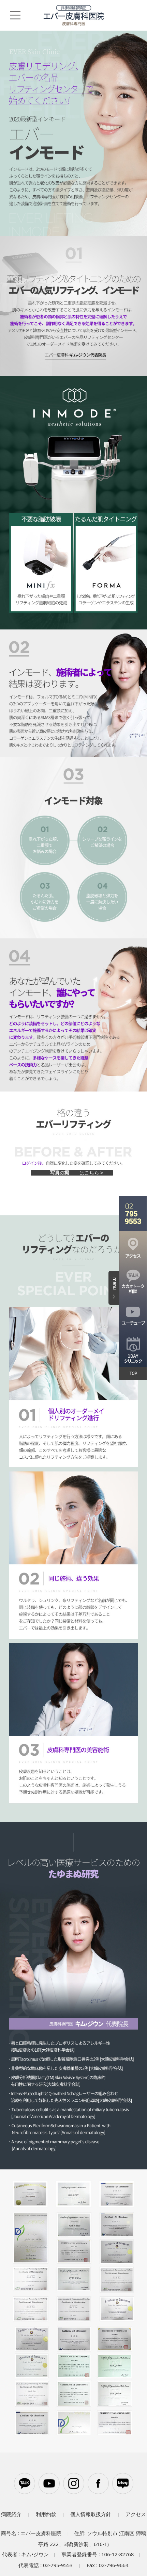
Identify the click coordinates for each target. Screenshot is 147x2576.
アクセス (136, 2514)
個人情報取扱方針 (90, 2514)
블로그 (122, 2483)
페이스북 (98, 2483)
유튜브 (49, 2483)
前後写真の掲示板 (72, 1173)
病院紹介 (11, 2514)
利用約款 (46, 2514)
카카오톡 (24, 2483)
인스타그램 (73, 2483)
